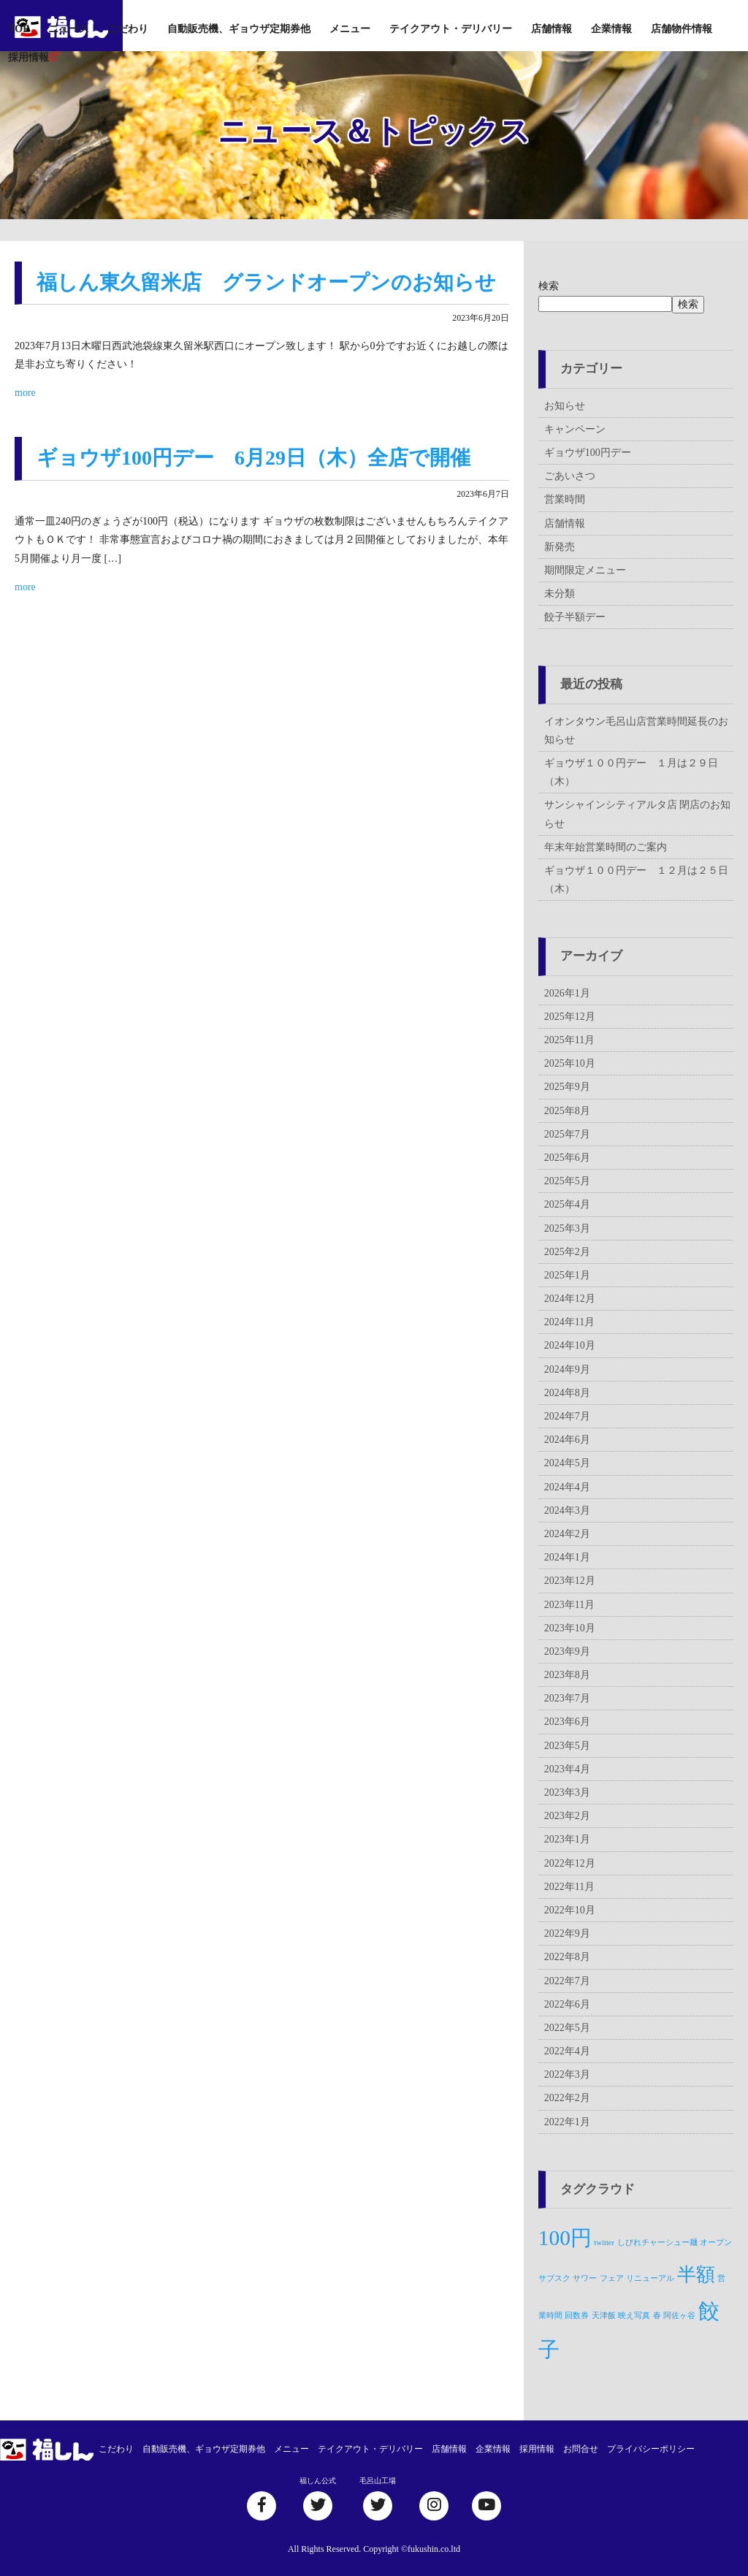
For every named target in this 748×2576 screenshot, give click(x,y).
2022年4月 (567, 2051)
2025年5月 (567, 1180)
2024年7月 (567, 1416)
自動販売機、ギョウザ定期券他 (238, 28)
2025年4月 (567, 1204)
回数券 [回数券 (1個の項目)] (577, 2316)
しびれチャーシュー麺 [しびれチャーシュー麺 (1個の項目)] (657, 2242)
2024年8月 (567, 1392)
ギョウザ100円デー (587, 452)
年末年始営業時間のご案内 (605, 847)
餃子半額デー (575, 616)
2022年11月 (569, 1886)
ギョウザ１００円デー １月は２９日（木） (631, 772)
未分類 (559, 593)
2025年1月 (567, 1275)
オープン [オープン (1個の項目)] (716, 2242)
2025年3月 (567, 1228)
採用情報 (28, 57)
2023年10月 (569, 1628)
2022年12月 (569, 1863)
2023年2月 (567, 1815)
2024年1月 (567, 1557)
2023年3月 (567, 1792)
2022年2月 (567, 2097)
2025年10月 (569, 1063)
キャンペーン (575, 429)
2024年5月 (567, 1462)
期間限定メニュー (585, 570)
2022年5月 (567, 2027)
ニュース (68, 28)
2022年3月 (567, 2074)
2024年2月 (567, 1533)
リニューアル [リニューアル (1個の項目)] (650, 2278)
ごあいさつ (569, 475)
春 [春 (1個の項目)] (657, 2316)
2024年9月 (567, 1369)
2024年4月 (567, 1487)
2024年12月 (569, 1298)
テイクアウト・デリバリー (450, 28)
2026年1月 (567, 993)
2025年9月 (567, 1086)
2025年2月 (567, 1251)
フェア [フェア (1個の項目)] (612, 2278)
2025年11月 (569, 1039)
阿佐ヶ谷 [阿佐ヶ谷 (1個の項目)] (679, 2316)
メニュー (349, 28)
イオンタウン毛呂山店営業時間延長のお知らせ (636, 730)
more (25, 392)
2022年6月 (567, 2004)
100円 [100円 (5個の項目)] (565, 2237)
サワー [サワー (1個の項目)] (585, 2278)
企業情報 (611, 28)
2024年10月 (569, 1345)
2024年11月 (569, 1321)
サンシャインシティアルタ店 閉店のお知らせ (637, 813)
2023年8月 (567, 1674)
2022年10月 (569, 1910)
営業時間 (564, 499)
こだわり (127, 28)
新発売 (559, 546)
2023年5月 (567, 1745)
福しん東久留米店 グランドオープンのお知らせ (266, 282)
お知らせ (564, 405)
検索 (548, 286)
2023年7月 (567, 1698)
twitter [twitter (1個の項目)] (604, 2242)
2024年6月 (567, 1439)
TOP (18, 28)
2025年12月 (569, 1016)
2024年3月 (567, 1510)
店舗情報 (551, 28)
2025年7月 (567, 1134)
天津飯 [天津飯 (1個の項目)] (604, 2316)
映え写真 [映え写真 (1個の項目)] (634, 2316)
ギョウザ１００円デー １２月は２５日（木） (636, 879)
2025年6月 (567, 1157)
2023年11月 (569, 1604)
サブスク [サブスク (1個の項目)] (554, 2278)
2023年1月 (567, 1839)
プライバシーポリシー (651, 2449)
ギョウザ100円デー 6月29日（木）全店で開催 (253, 457)
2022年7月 (567, 1980)
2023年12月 (569, 1580)
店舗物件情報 (681, 28)
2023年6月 (567, 1721)
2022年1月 (567, 2121)
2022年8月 (567, 1956)
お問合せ (580, 2449)
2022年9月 (567, 1933)
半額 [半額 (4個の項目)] (696, 2274)
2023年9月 (567, 1651)
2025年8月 (567, 1110)
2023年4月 (567, 1769)
